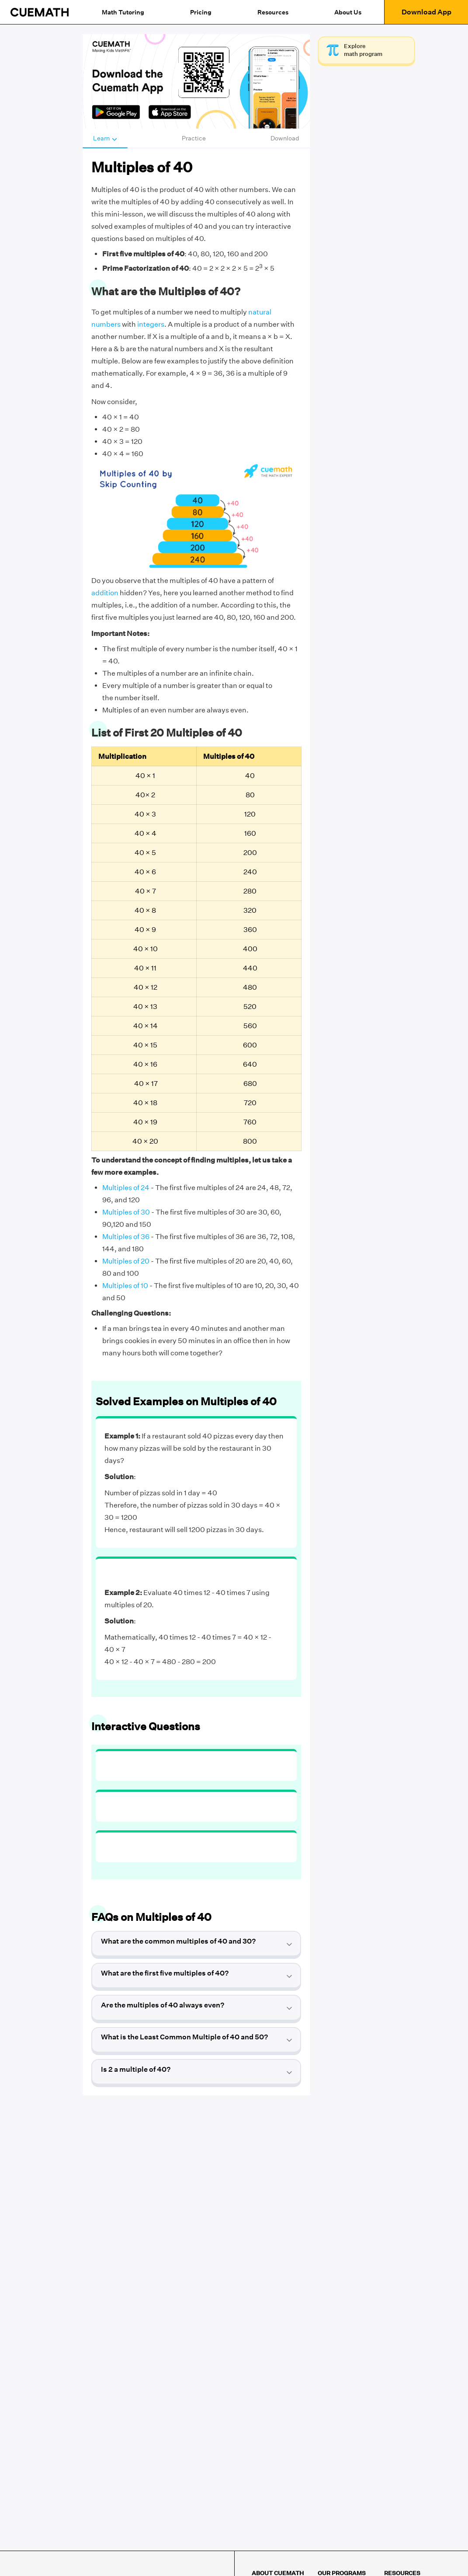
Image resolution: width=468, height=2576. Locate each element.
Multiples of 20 (125, 1261)
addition (104, 593)
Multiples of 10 (125, 1285)
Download (284, 138)
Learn (105, 138)
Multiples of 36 (125, 1236)
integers (150, 324)
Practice (194, 138)
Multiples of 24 (125, 1187)
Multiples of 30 (126, 1212)
